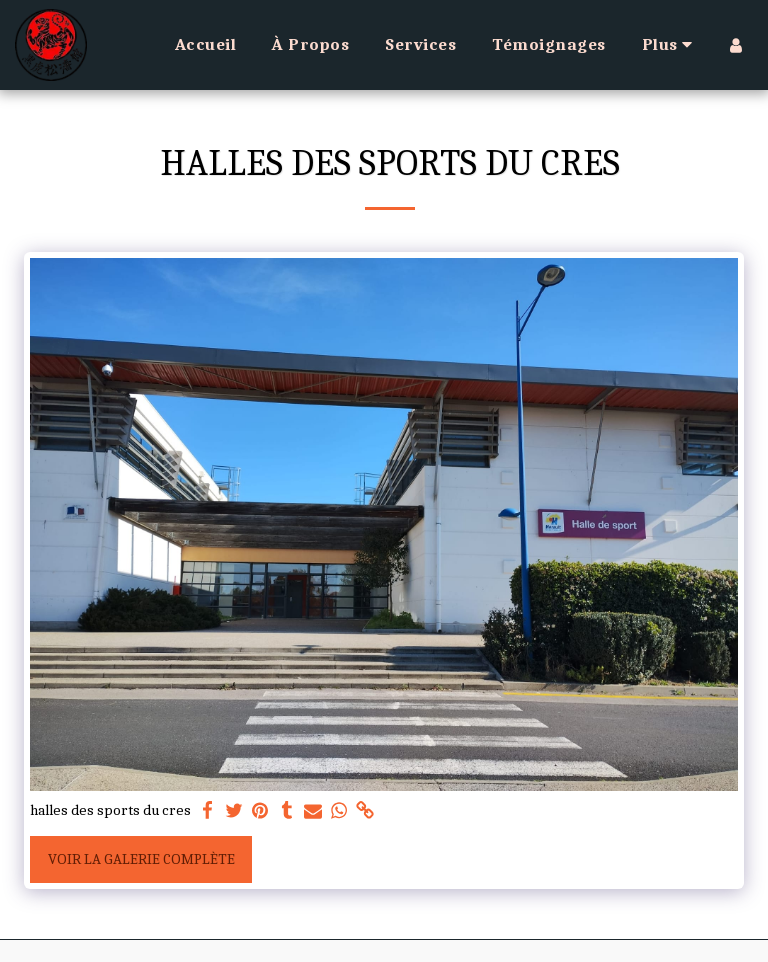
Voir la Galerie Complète (141, 859)
